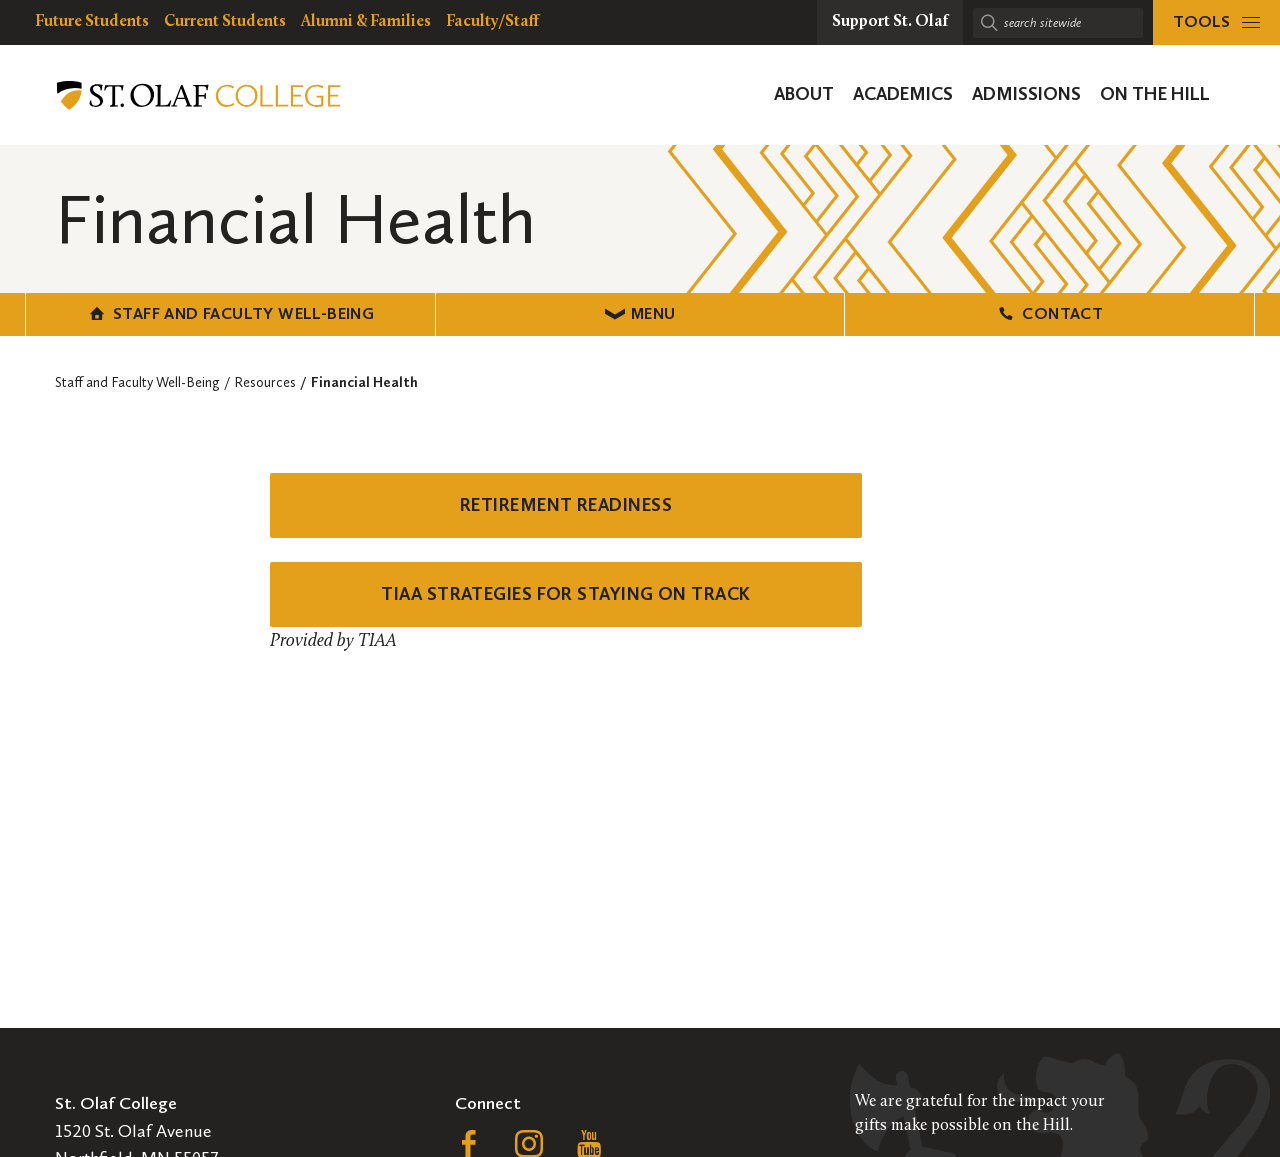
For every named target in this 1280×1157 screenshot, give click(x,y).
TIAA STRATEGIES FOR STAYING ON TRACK (565, 594)
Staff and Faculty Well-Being (231, 313)
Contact (1049, 313)
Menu (640, 313)
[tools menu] (1216, 22)
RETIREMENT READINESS (566, 505)
